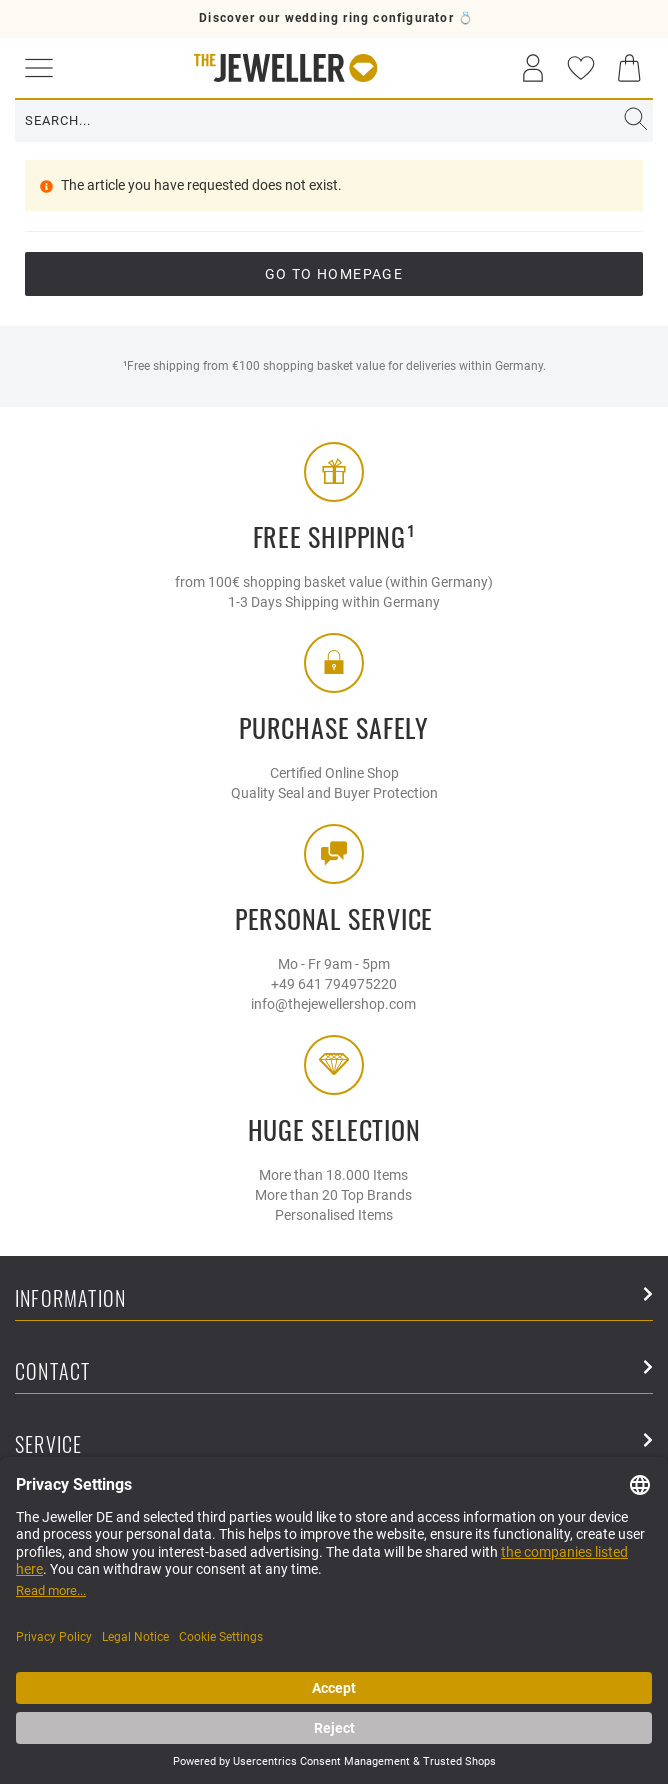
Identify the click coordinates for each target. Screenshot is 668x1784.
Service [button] (334, 1445)
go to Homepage (334, 274)
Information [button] (334, 1299)
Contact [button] (334, 1372)
